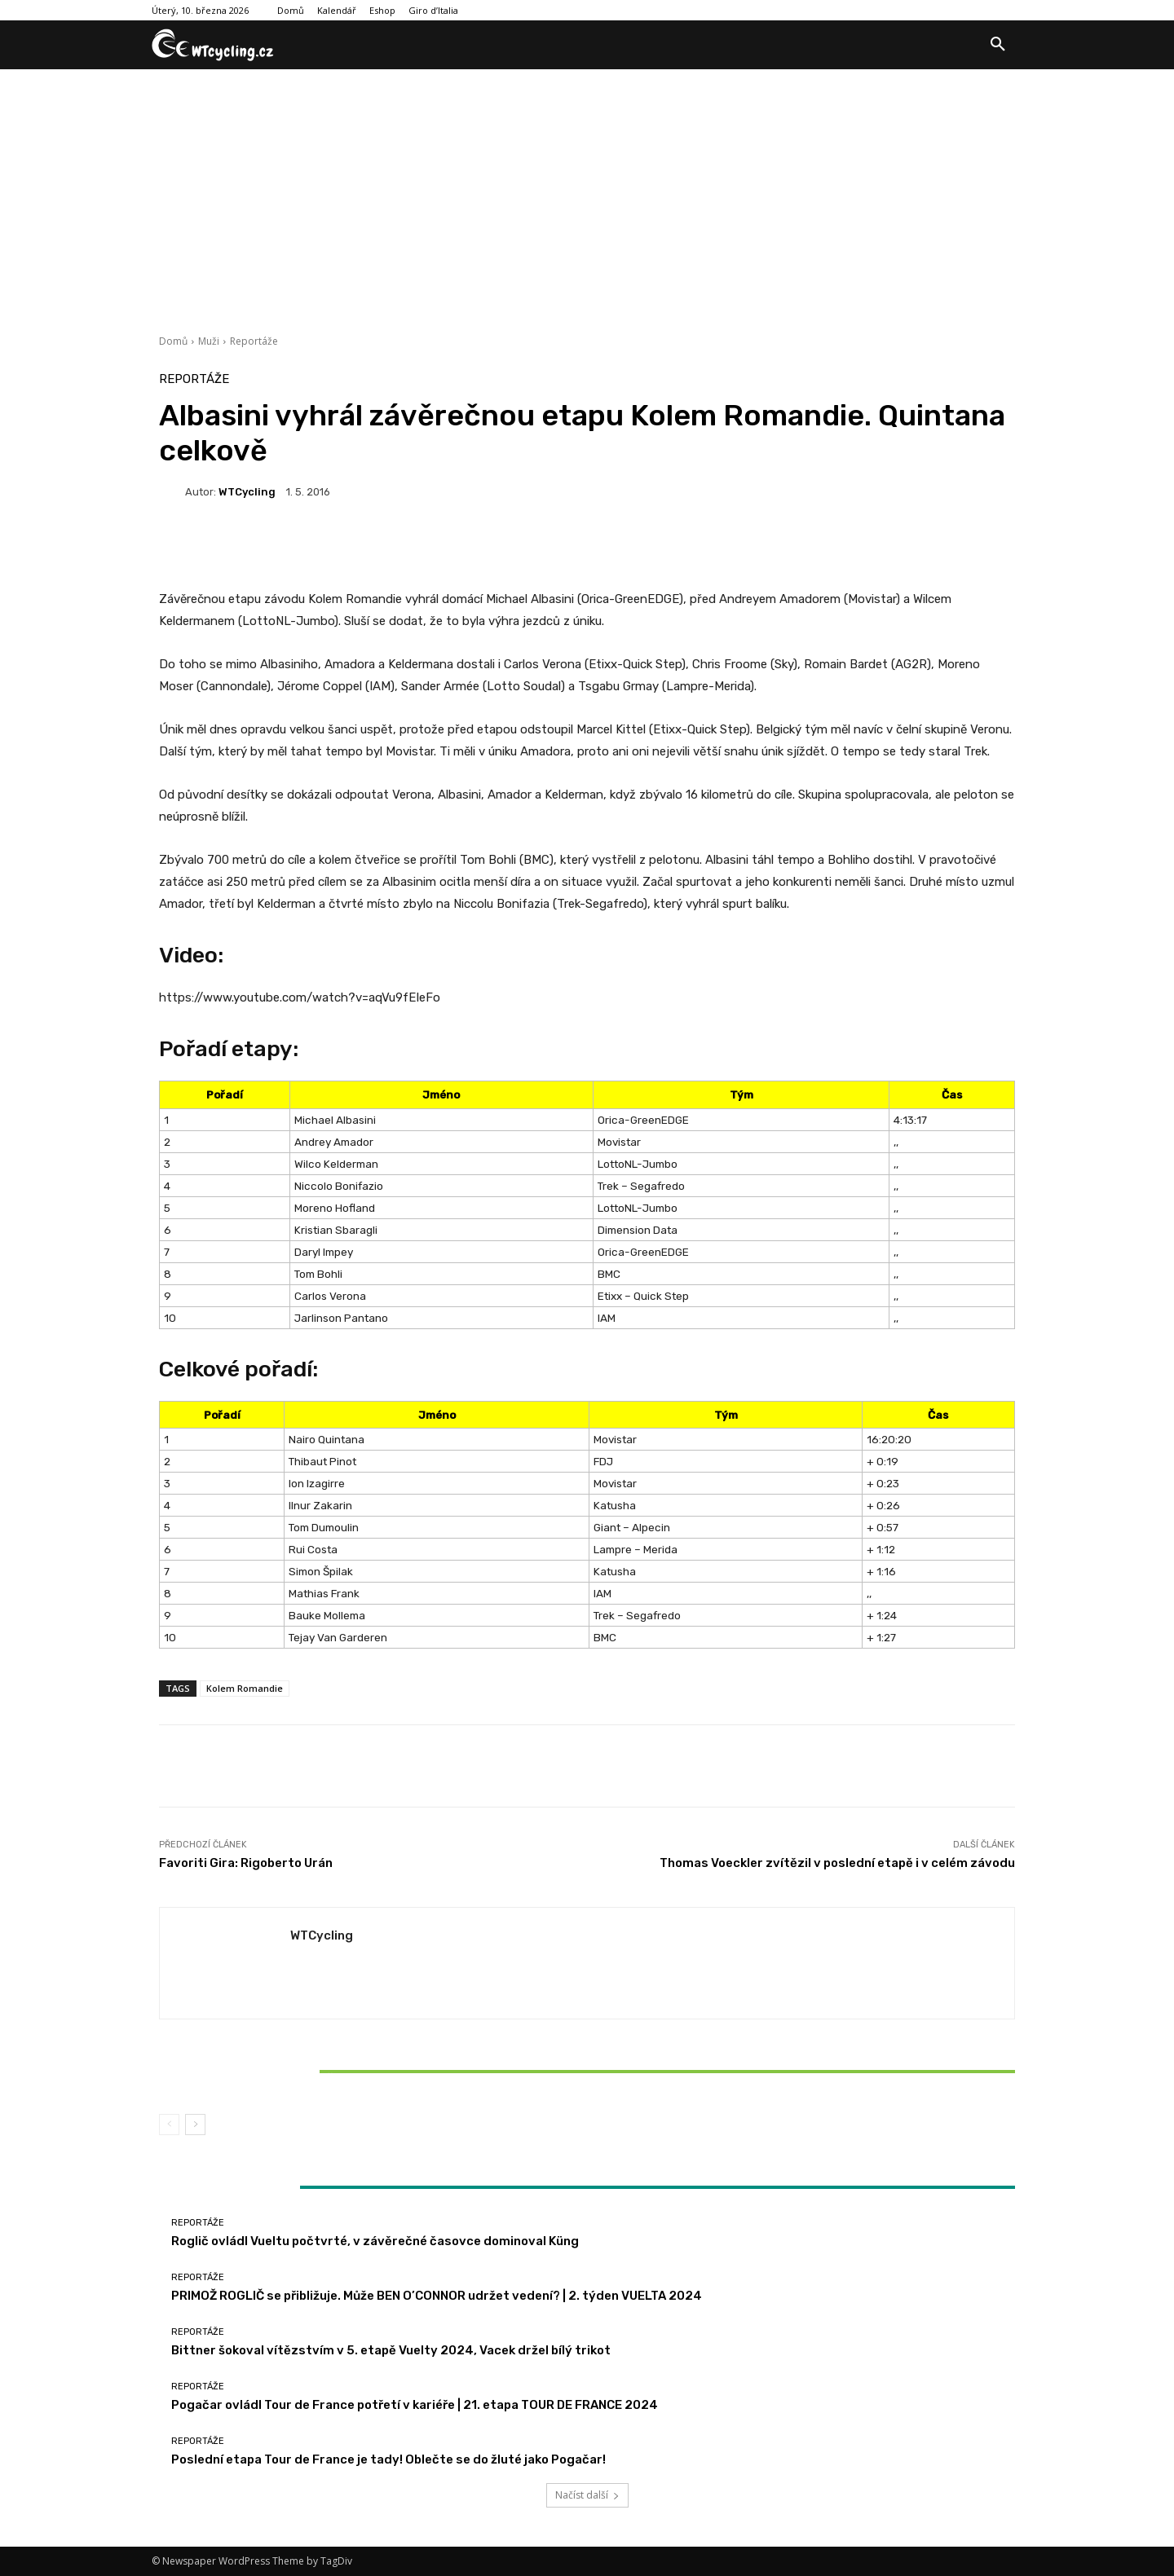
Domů (173, 341)
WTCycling (247, 492)
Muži (208, 341)
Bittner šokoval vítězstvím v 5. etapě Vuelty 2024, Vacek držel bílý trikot (300, 2070)
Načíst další (587, 2495)
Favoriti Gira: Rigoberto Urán (246, 1863)
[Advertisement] (587, 191)
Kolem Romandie (244, 1688)
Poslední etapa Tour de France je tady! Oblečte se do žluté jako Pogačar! (388, 2459)
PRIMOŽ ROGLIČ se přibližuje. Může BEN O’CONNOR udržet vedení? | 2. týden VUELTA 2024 (436, 2295)
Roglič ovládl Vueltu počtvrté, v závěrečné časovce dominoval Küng (375, 2241)
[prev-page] (169, 2124)
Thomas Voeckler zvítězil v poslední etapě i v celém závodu (837, 1863)
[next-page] (195, 2124)
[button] (997, 44)
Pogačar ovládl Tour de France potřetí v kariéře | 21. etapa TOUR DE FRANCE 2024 (414, 2405)
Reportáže (254, 341)
